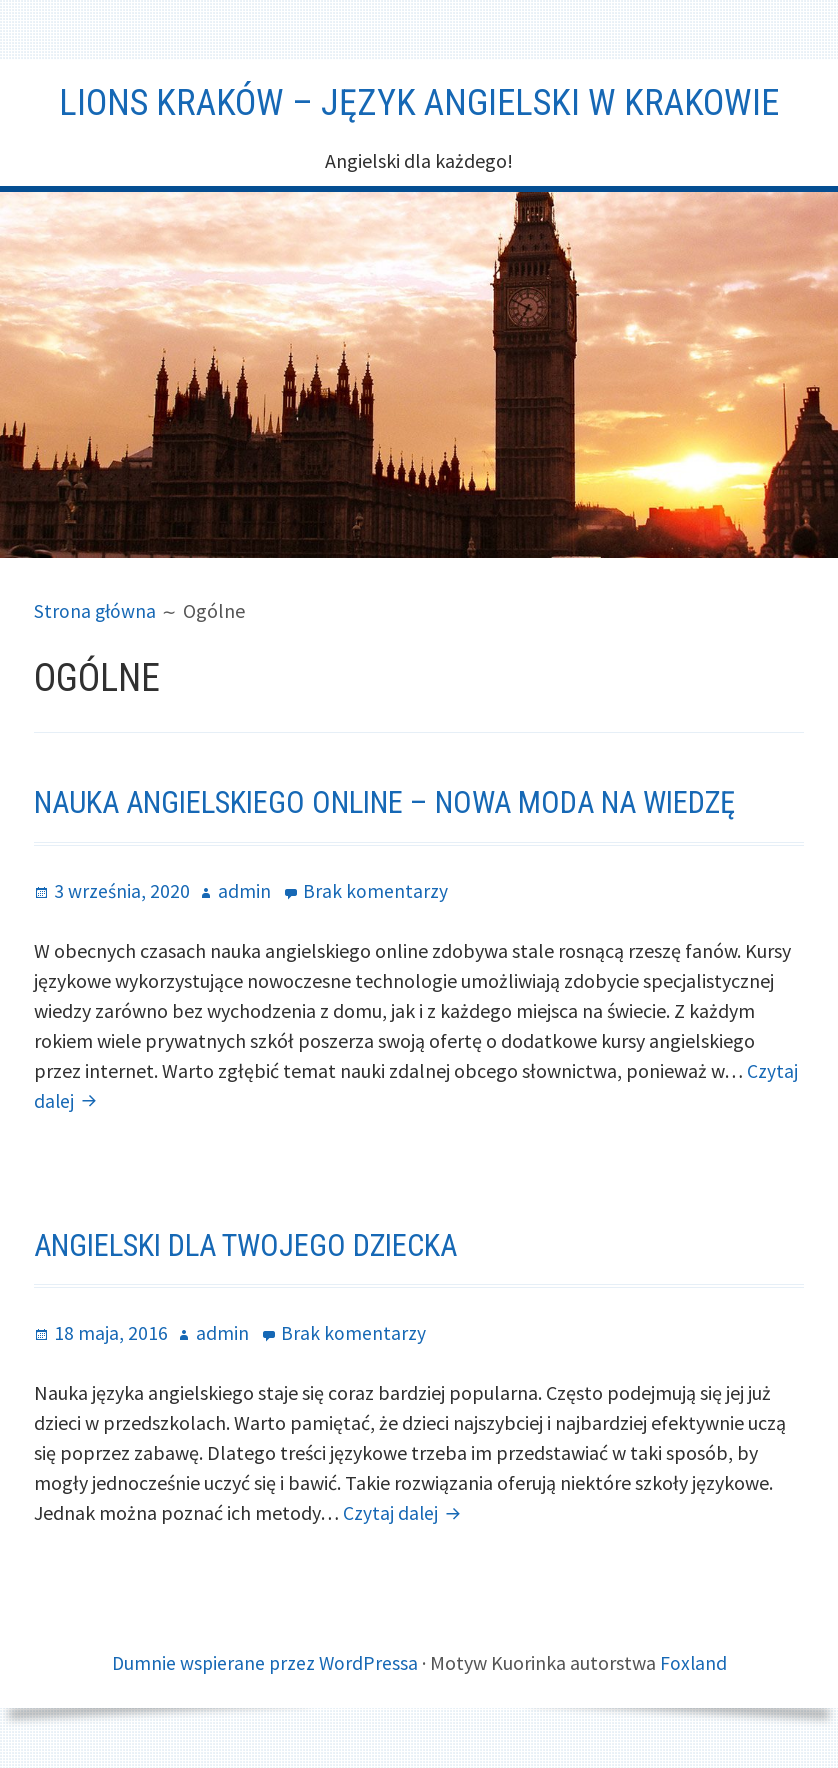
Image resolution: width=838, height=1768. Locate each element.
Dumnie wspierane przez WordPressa (264, 1662)
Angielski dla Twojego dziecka (257, 1244)
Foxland (695, 1662)
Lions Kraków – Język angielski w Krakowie (419, 102)
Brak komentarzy (375, 889)
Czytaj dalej (405, 1512)
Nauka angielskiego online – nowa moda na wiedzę (402, 802)
